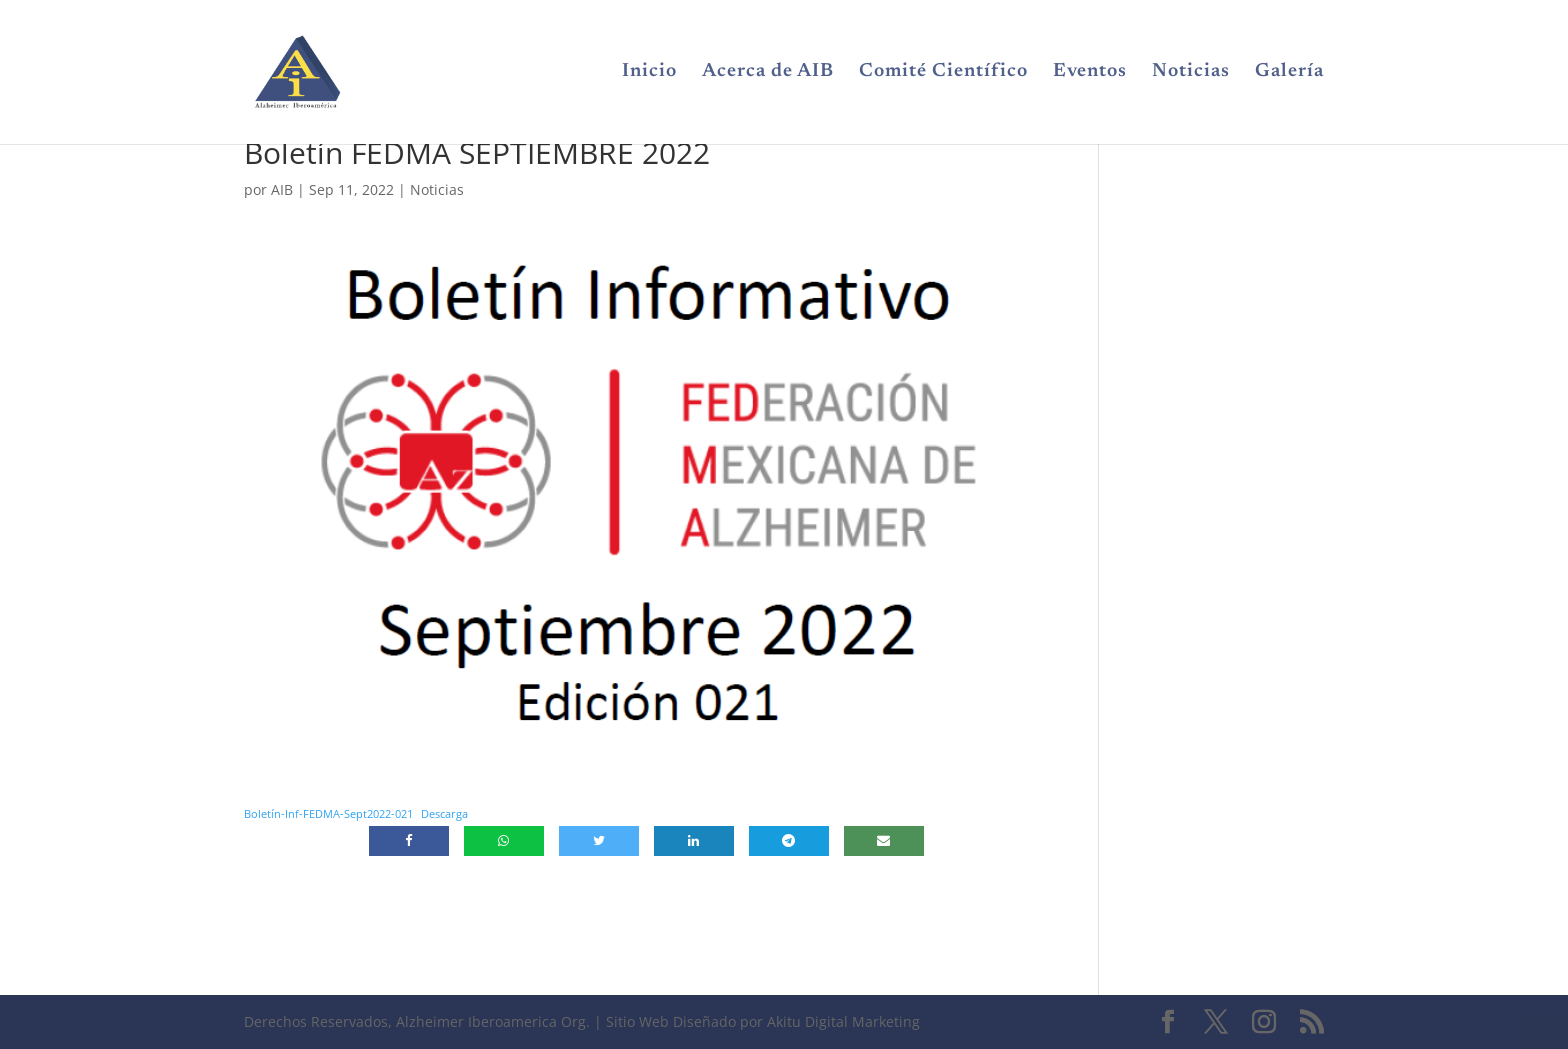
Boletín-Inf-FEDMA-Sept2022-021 (328, 813)
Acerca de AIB (768, 73)
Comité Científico (943, 73)
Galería (1289, 73)
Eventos (1090, 73)
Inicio (649, 73)
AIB (282, 189)
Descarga (444, 813)
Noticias (1191, 73)
